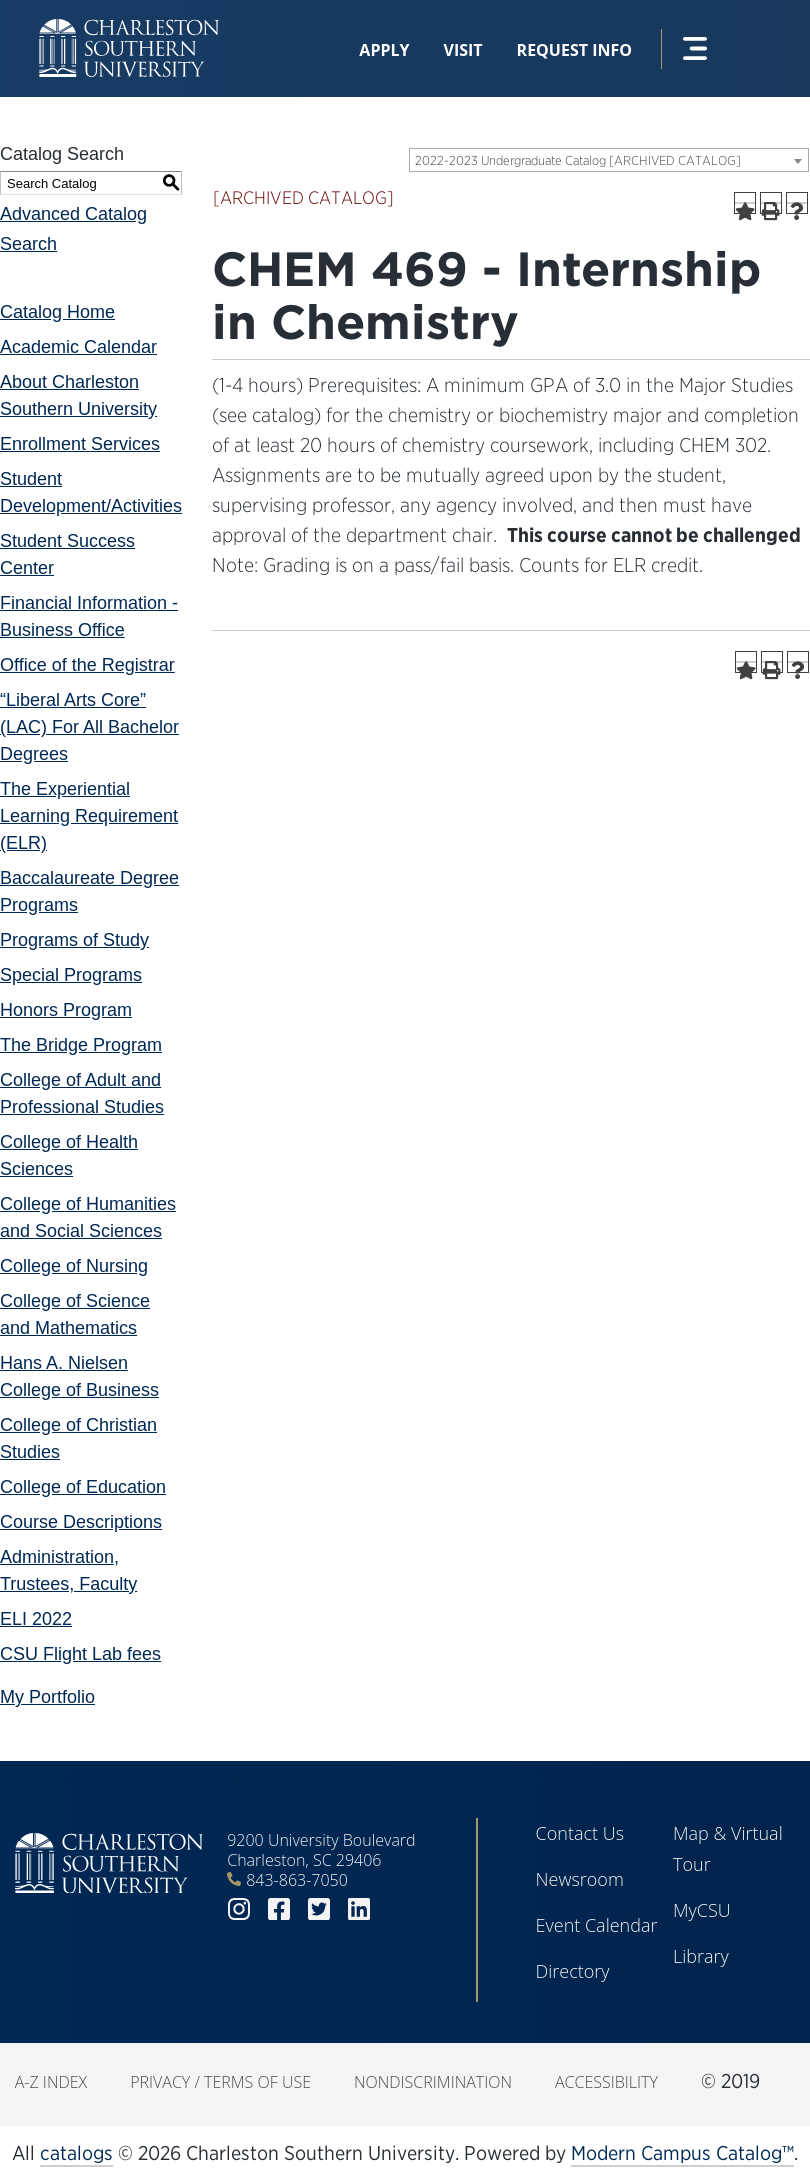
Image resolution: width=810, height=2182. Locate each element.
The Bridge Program (81, 1045)
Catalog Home (57, 312)
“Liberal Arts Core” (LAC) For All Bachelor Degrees (89, 727)
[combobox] (609, 160)
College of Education (83, 1487)
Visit (463, 50)
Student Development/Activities (91, 492)
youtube (399, 1909)
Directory (573, 1971)
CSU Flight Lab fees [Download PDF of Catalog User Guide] (80, 1654)
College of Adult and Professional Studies (82, 1093)
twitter (319, 1909)
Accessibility (606, 2082)
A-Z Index (51, 2082)
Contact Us (580, 1833)
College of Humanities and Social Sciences (88, 1217)
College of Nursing (74, 1266)
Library (701, 1956)
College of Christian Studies (78, 1438)
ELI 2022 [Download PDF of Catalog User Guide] (36, 1619)
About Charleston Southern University (78, 395)
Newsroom (580, 1879)
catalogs (76, 2153)
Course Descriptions (81, 1522)
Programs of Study (74, 940)
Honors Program (66, 1010)
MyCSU (702, 1910)
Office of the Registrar (87, 665)
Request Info (574, 50)
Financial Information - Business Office (89, 616)
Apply (384, 50)
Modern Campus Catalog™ (682, 2153)
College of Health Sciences (69, 1155)
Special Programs (71, 975)
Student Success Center (67, 554)
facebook (279, 1909)
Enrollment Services (80, 444)
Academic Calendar (78, 347)
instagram (239, 1909)
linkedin (359, 1909)
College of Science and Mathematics (75, 1314)
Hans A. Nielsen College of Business (79, 1376)
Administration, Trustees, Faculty (68, 1570)
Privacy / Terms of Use (220, 2082)
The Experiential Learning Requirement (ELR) (89, 816)
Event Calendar (597, 1925)
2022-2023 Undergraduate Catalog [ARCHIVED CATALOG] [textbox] (578, 160)
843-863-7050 (297, 1880)
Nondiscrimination (433, 2082)
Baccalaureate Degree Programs (89, 891)
